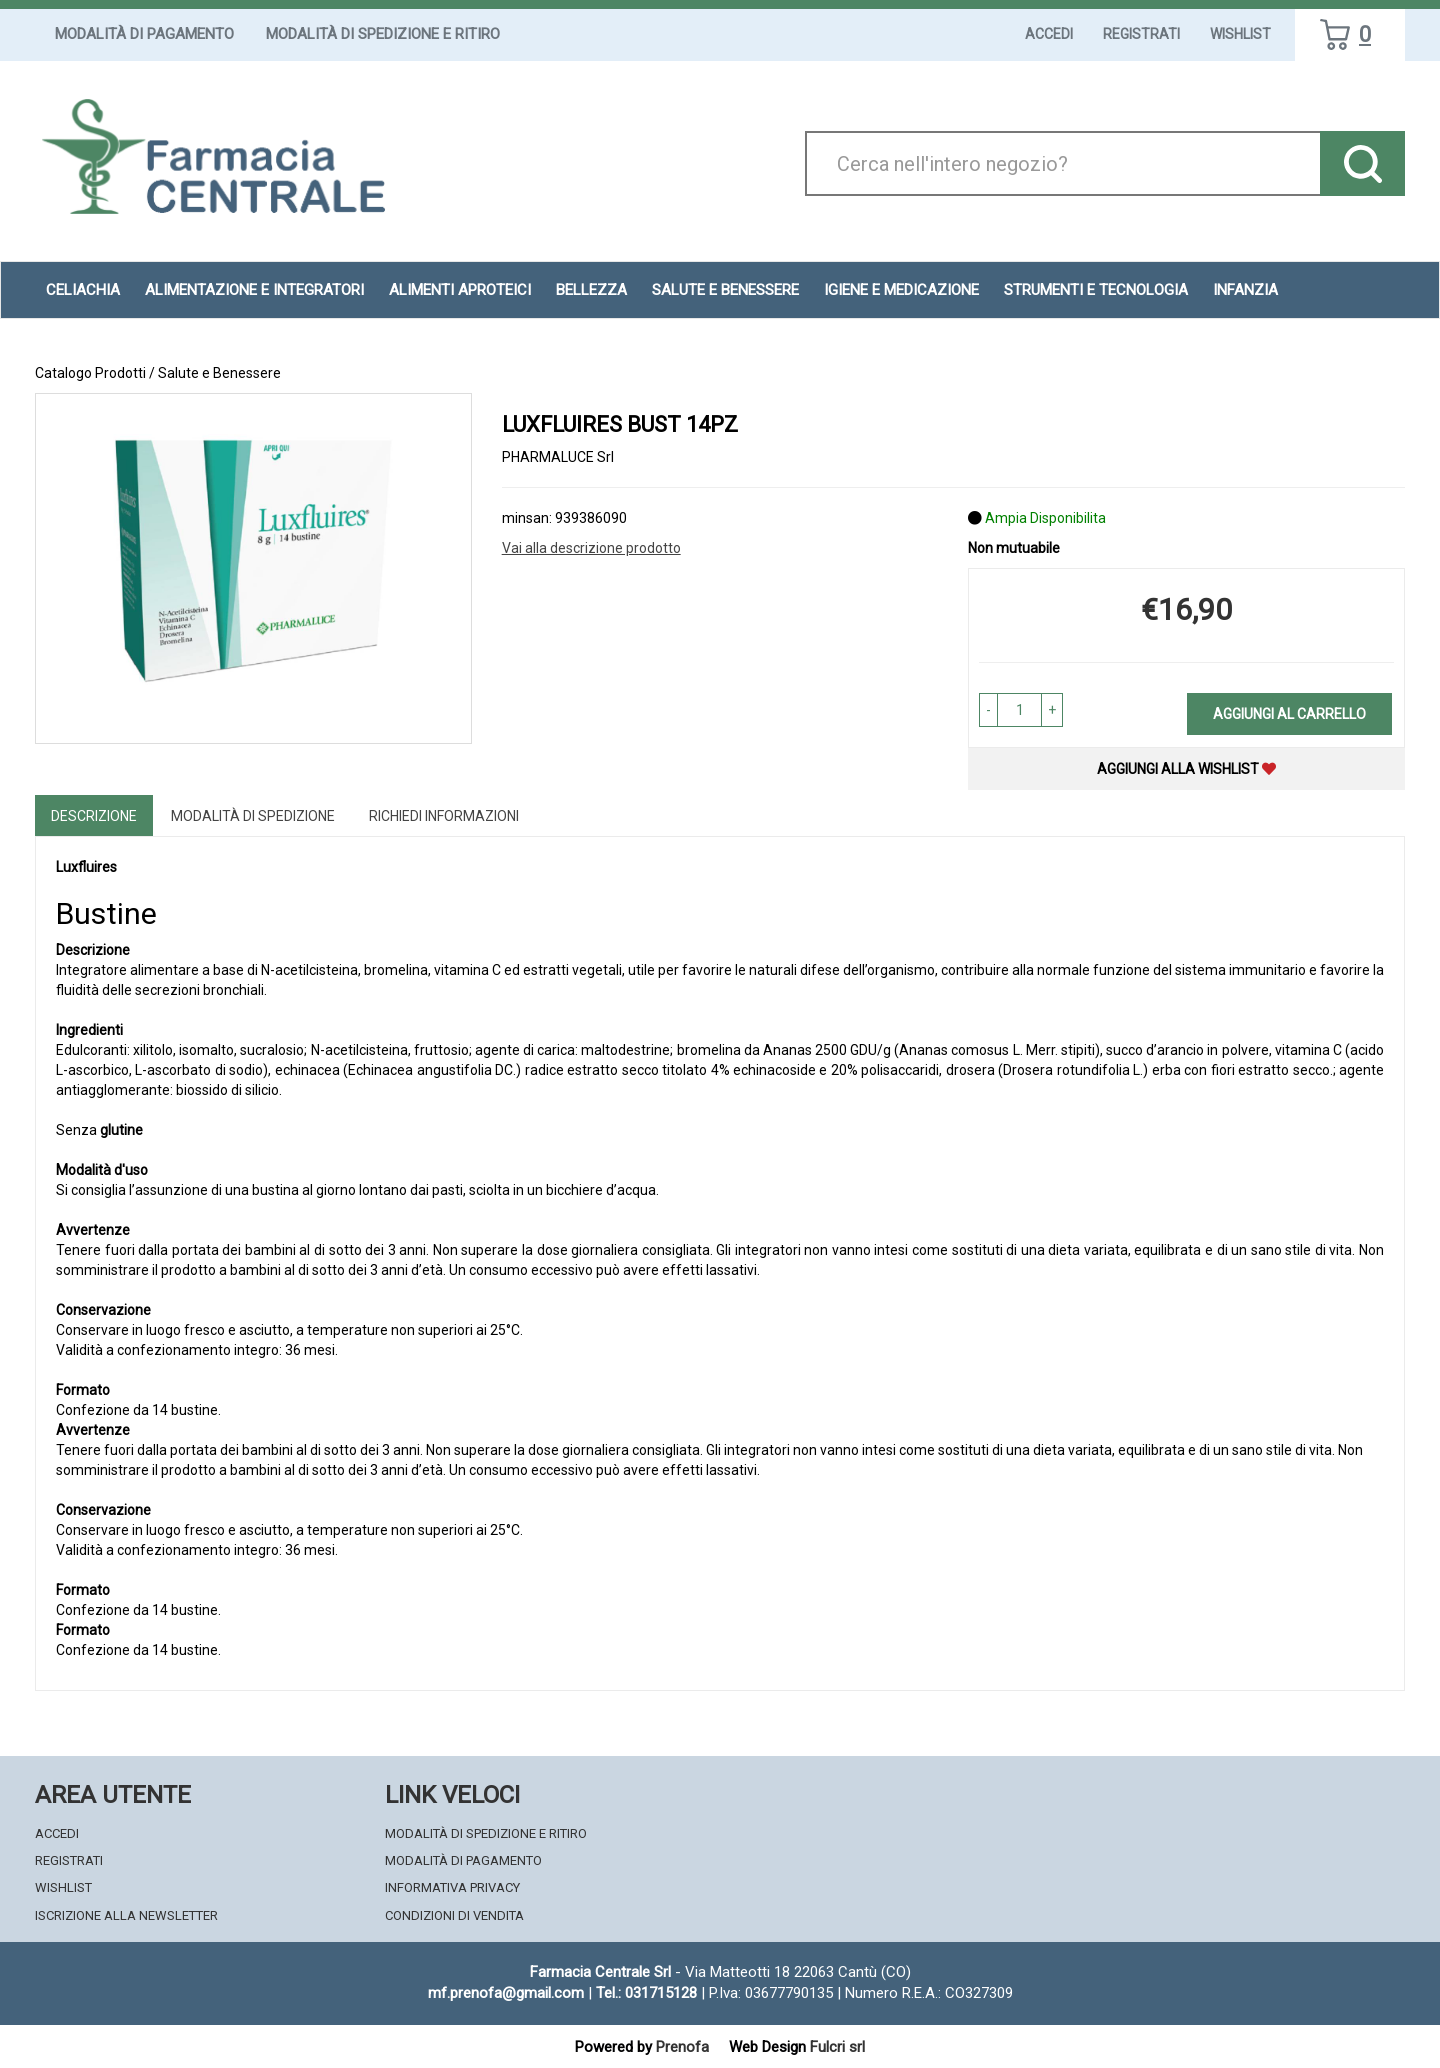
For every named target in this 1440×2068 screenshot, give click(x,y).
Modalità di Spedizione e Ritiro (383, 34)
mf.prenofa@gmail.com (506, 1993)
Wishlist (1240, 34)
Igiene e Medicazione (901, 290)
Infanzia (1245, 290)
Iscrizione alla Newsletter (126, 1915)
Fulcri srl (837, 2047)
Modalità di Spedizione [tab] (253, 816)
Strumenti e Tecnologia (1096, 290)
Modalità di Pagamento (144, 34)
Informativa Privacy (452, 1887)
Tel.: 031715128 (646, 1993)
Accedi (1049, 34)
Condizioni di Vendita (454, 1915)
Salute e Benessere (725, 290)
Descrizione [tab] (94, 816)
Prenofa (682, 2047)
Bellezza (591, 290)
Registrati (1141, 34)
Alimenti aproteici (460, 290)
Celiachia (83, 290)
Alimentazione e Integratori (254, 290)
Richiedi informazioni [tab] (444, 816)
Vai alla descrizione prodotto (591, 548)
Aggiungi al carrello (1289, 714)
